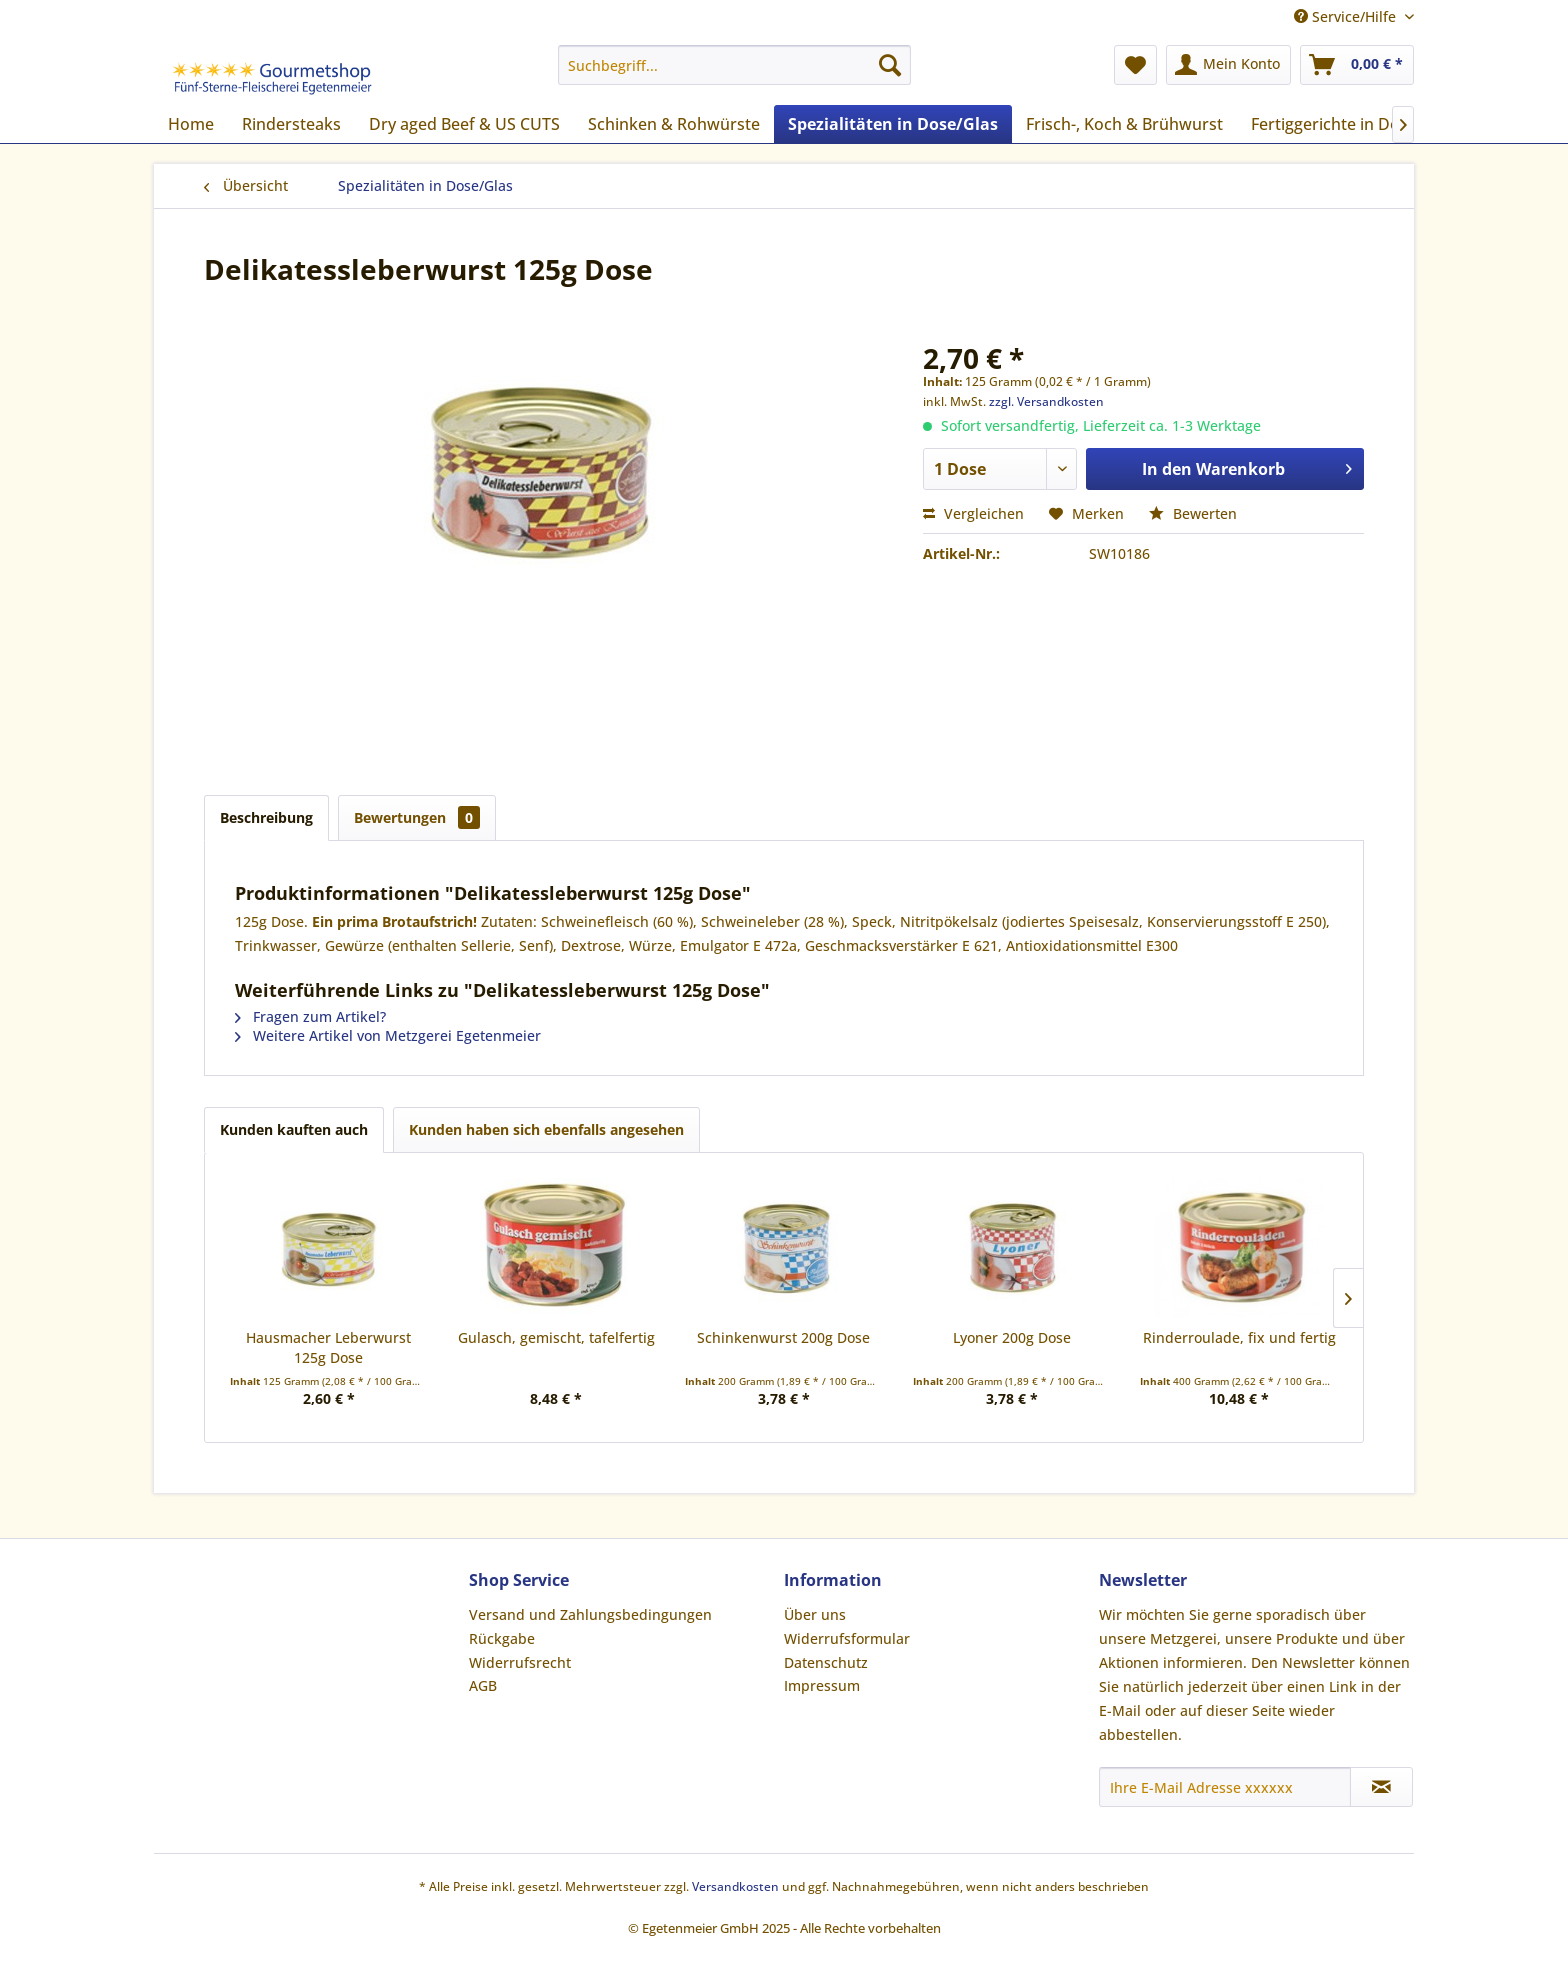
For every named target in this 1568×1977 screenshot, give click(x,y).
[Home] (191, 124)
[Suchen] (890, 65)
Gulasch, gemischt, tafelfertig (556, 1337)
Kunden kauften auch (294, 1129)
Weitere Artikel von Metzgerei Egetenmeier (388, 1035)
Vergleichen (973, 513)
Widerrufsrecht (520, 1662)
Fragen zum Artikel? (310, 1016)
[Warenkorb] (1357, 65)
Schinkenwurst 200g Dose (783, 1337)
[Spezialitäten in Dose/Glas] (893, 124)
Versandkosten (735, 1886)
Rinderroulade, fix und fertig (1239, 1337)
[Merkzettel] (1135, 65)
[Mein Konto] (1228, 65)
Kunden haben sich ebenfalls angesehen (546, 1129)
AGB (483, 1685)
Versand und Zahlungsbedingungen (590, 1614)
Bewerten (1193, 513)
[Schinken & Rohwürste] (674, 124)
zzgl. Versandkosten (1046, 401)
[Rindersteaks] (291, 124)
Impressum (822, 1685)
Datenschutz (826, 1662)
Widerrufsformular (847, 1638)
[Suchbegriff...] (734, 65)
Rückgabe (502, 1638)
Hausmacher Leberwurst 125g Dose (328, 1347)
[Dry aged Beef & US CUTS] (464, 124)
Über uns (815, 1614)
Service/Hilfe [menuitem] (1347, 16)
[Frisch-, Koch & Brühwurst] (1124, 124)
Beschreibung (266, 817)
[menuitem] (734, 65)
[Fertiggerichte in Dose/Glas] (1353, 124)
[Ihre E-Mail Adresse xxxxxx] (1225, 1787)
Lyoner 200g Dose (1012, 1337)
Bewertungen (417, 817)
